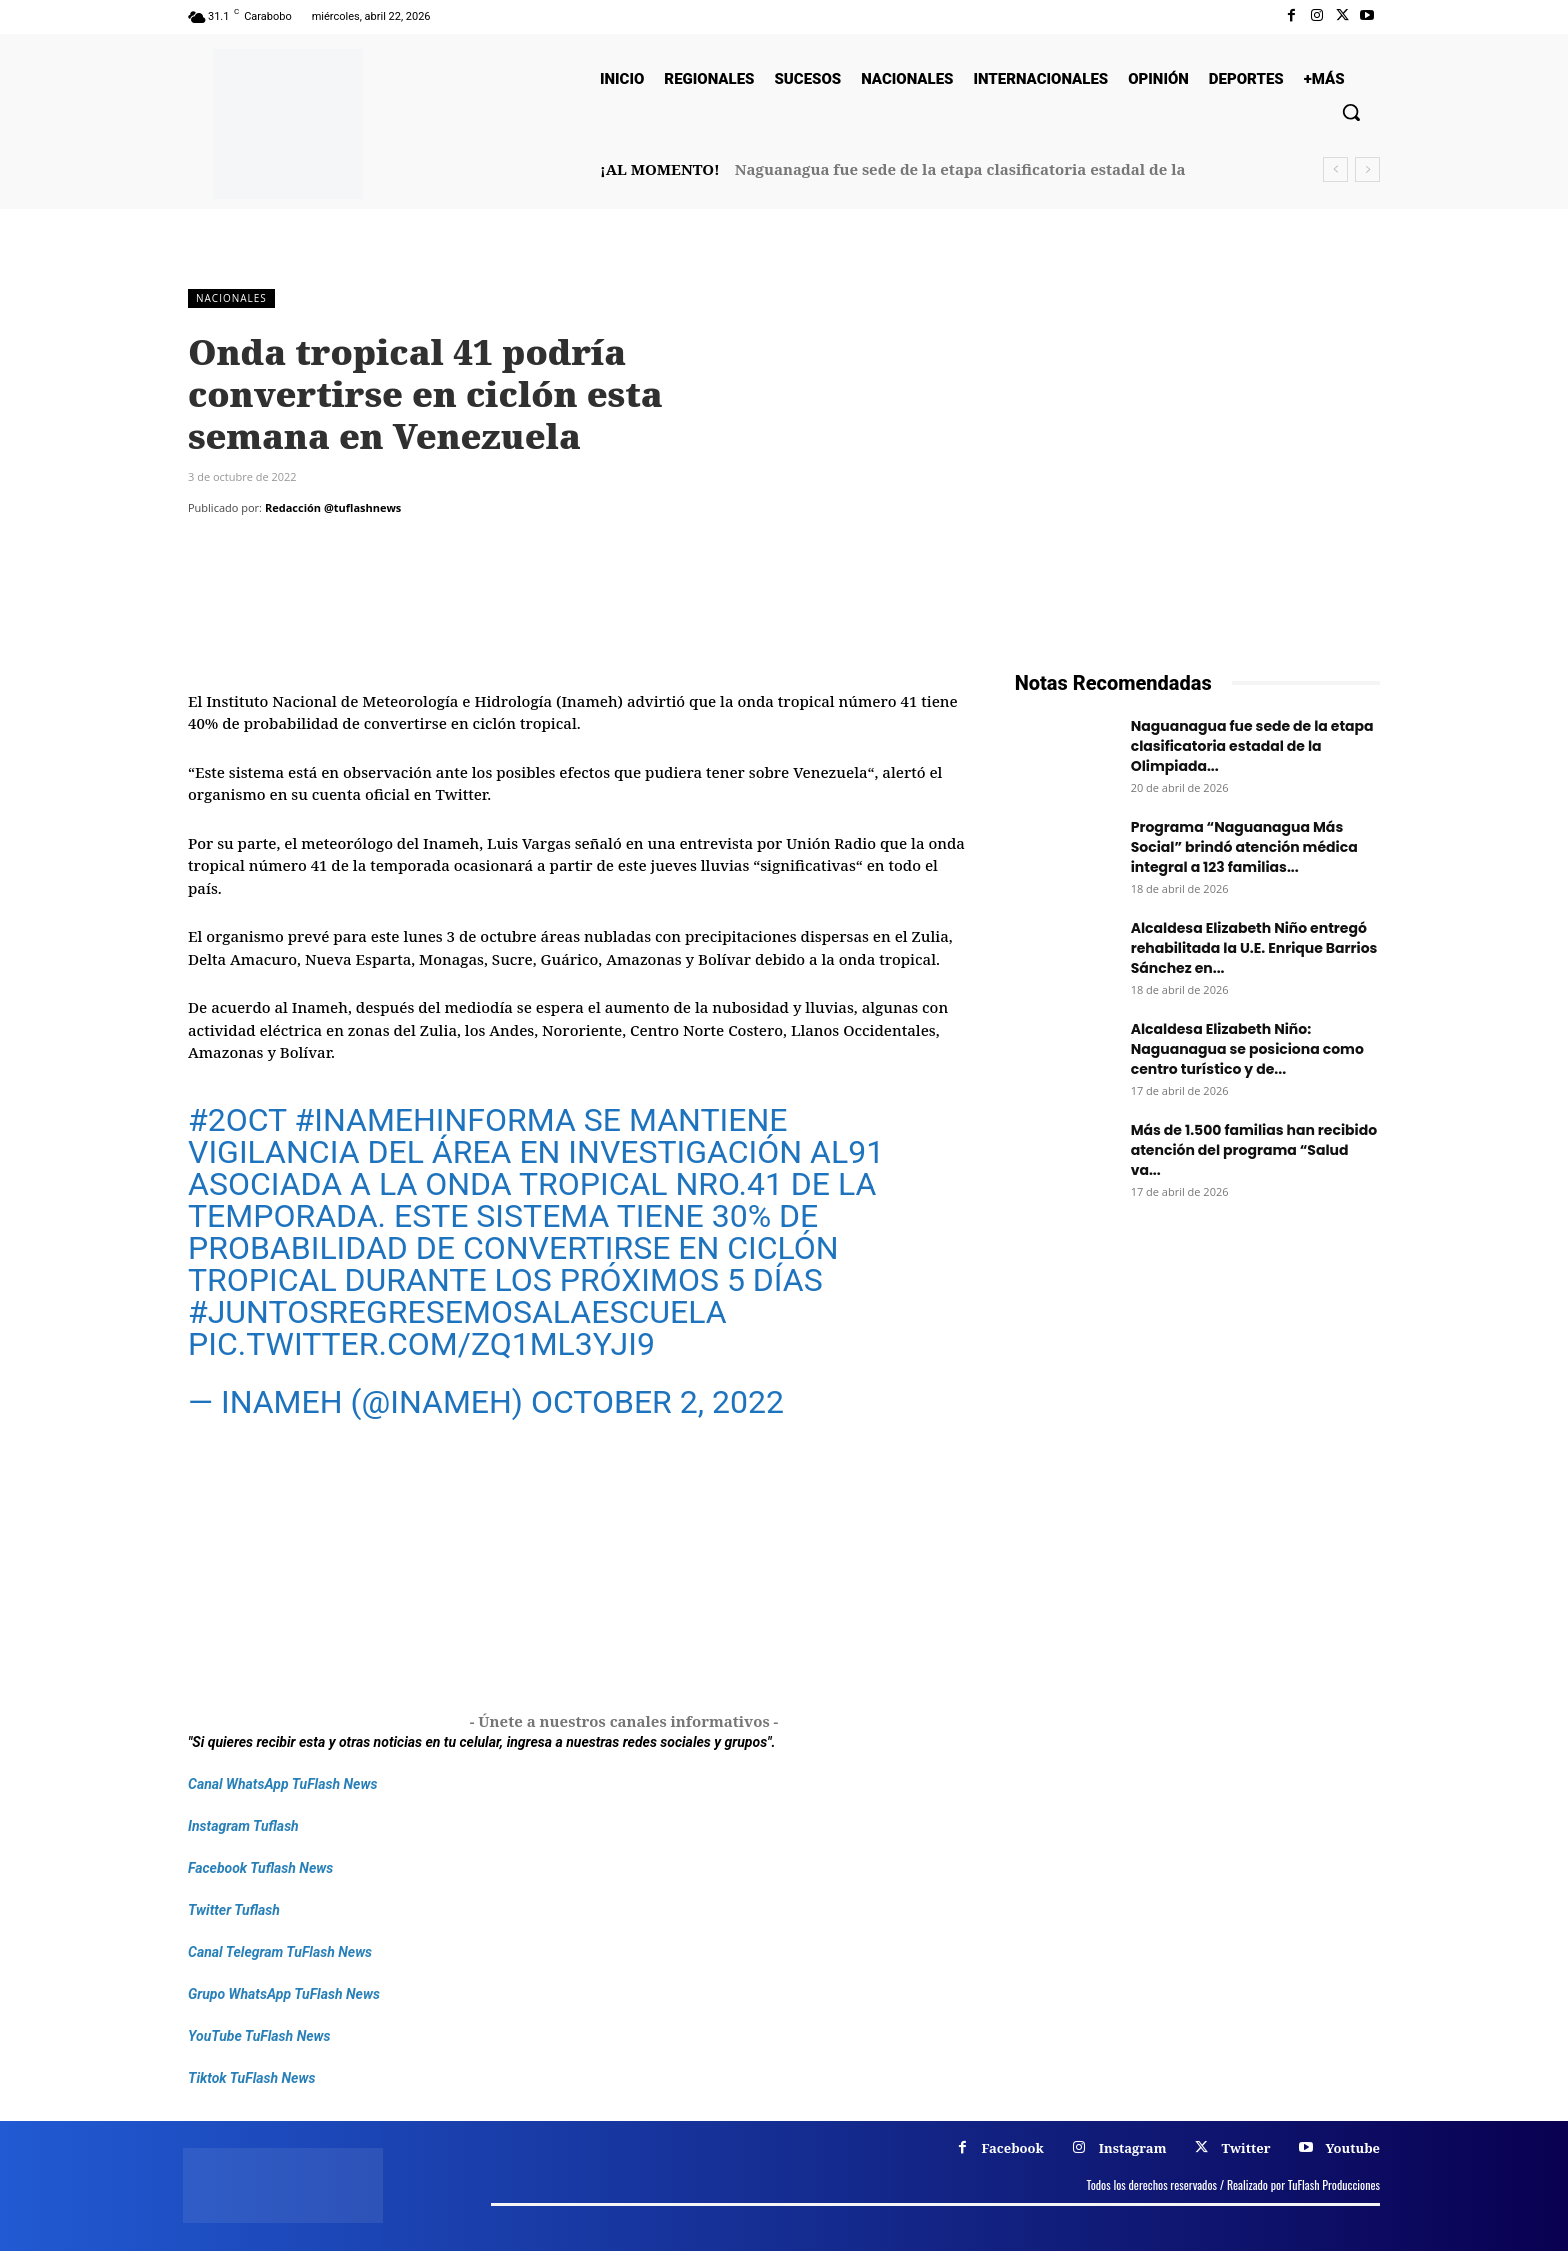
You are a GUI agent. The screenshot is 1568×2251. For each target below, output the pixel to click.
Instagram (1133, 2148)
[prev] (1335, 169)
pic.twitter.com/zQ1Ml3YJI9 (421, 1344)
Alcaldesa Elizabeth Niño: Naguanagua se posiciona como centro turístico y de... (1247, 1049)
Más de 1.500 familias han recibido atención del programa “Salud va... (1254, 1150)
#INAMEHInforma (434, 1120)
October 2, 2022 (657, 1402)
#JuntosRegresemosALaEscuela (457, 1312)
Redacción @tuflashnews (333, 507)
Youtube (1352, 2148)
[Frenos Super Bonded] (1197, 1462)
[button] (1351, 112)
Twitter (1245, 2148)
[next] (1367, 169)
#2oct (237, 1120)
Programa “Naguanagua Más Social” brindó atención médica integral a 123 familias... (1244, 847)
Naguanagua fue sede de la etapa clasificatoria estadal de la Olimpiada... (1252, 746)
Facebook (1013, 2148)
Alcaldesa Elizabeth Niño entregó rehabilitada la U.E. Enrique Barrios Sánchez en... (1254, 948)
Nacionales (231, 298)
